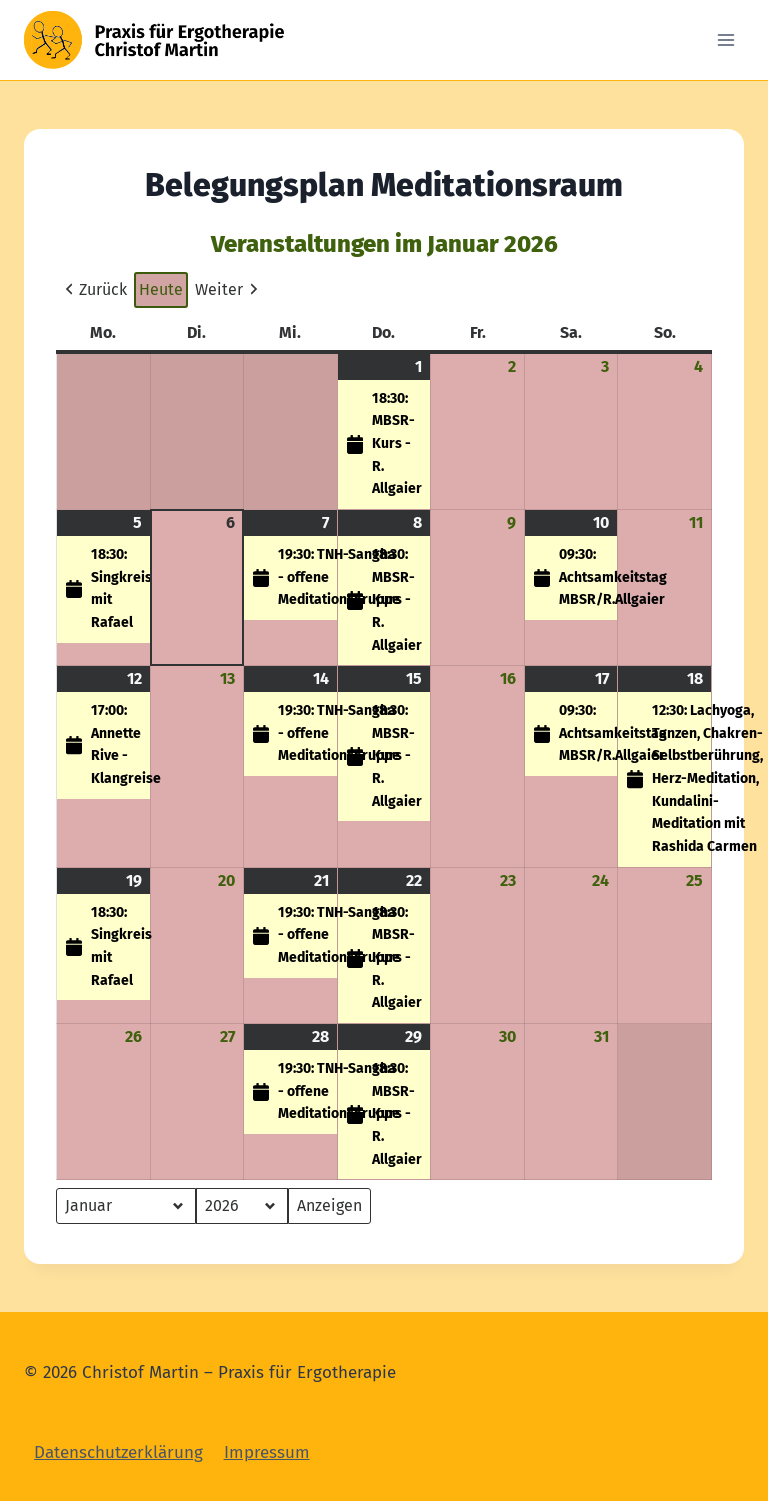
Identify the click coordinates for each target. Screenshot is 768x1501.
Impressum (267, 1452)
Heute (161, 289)
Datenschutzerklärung (118, 1452)
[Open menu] (725, 39)
